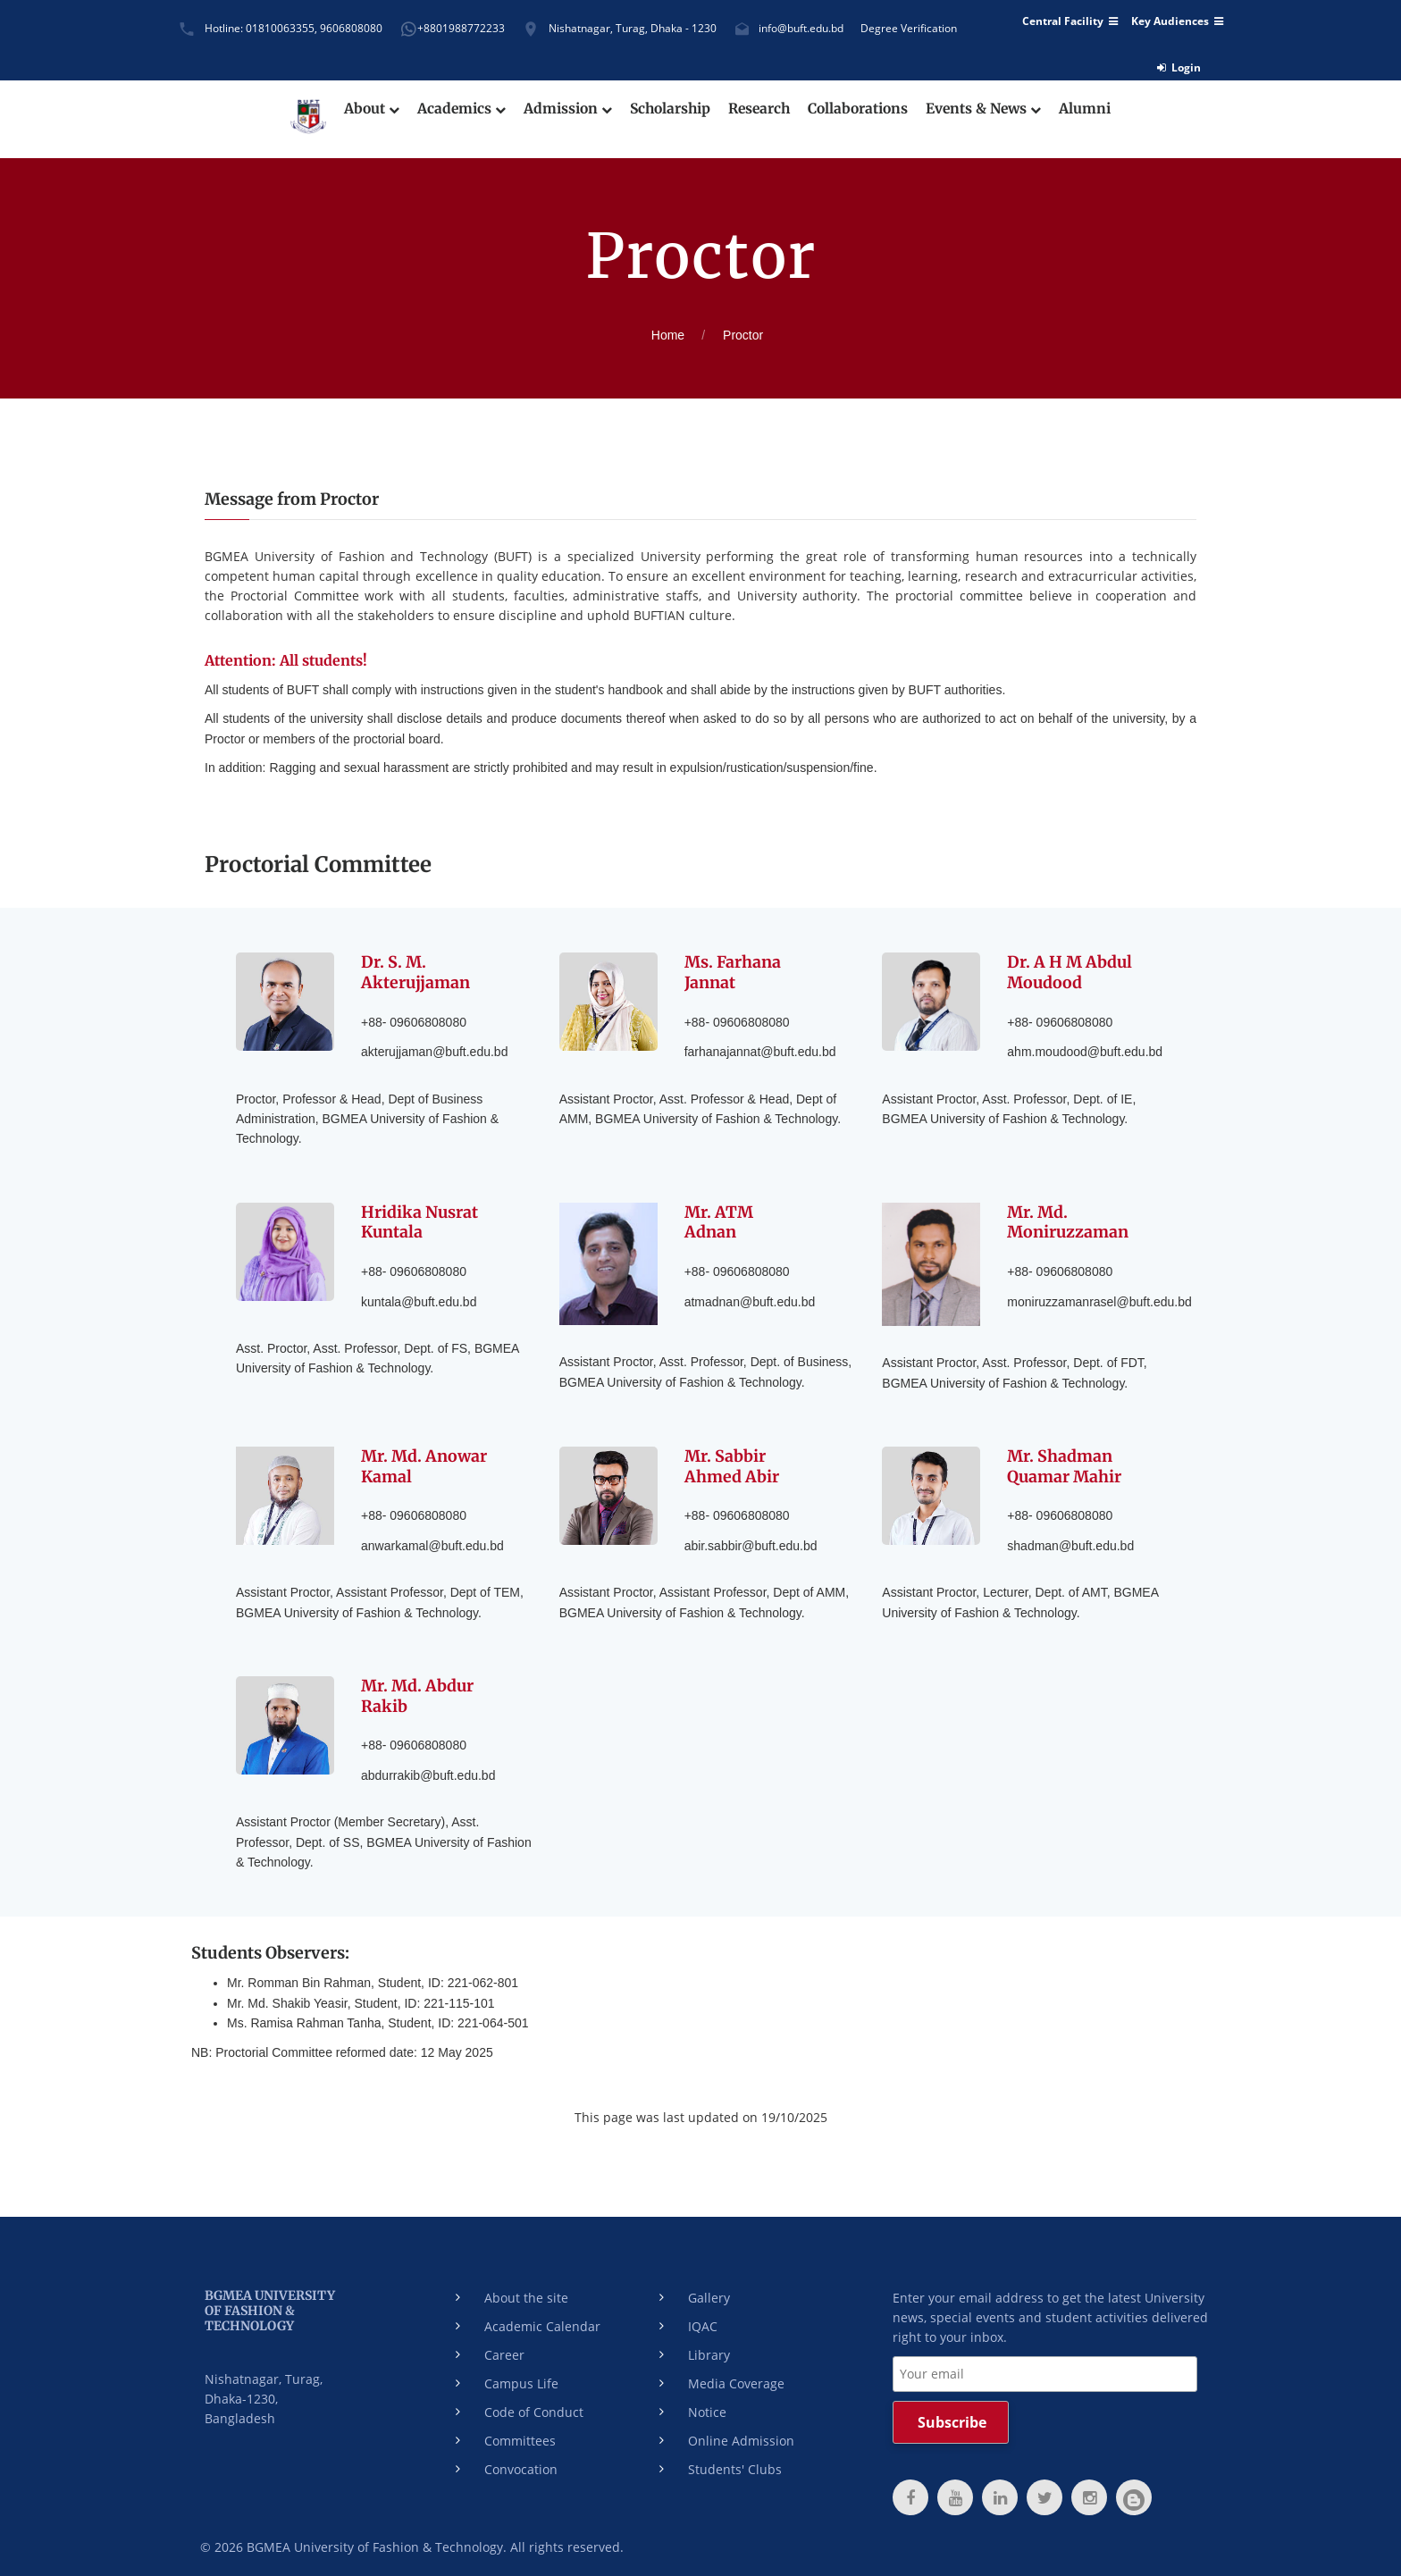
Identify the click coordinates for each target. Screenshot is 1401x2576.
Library (709, 2351)
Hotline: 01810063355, (261, 28)
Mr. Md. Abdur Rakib (417, 1693)
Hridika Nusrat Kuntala (420, 1220)
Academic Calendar (542, 2322)
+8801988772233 (461, 28)
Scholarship (667, 109)
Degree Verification (908, 28)
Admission (562, 109)
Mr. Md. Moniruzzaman (1068, 1220)
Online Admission (741, 2437)
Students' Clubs (735, 2465)
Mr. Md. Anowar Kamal (424, 1465)
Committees (520, 2437)
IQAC (702, 2322)
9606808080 (351, 28)
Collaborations (861, 109)
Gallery (709, 2294)
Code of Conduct (533, 2408)
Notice (707, 2408)
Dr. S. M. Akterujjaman (416, 972)
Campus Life (521, 2379)
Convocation (521, 2465)
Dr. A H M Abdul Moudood (1070, 972)
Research (759, 109)
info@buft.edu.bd (801, 28)
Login (1179, 67)
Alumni (1094, 109)
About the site (526, 2294)
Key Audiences (1177, 21)
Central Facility (1070, 21)
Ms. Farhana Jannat (732, 972)
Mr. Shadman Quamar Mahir (1064, 1465)
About (364, 109)
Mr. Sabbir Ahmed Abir (731, 1465)
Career (504, 2351)
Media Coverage (736, 2379)
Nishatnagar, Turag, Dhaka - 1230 (633, 28)
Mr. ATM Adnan (718, 1220)
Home (667, 335)
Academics (454, 109)
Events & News (990, 109)
